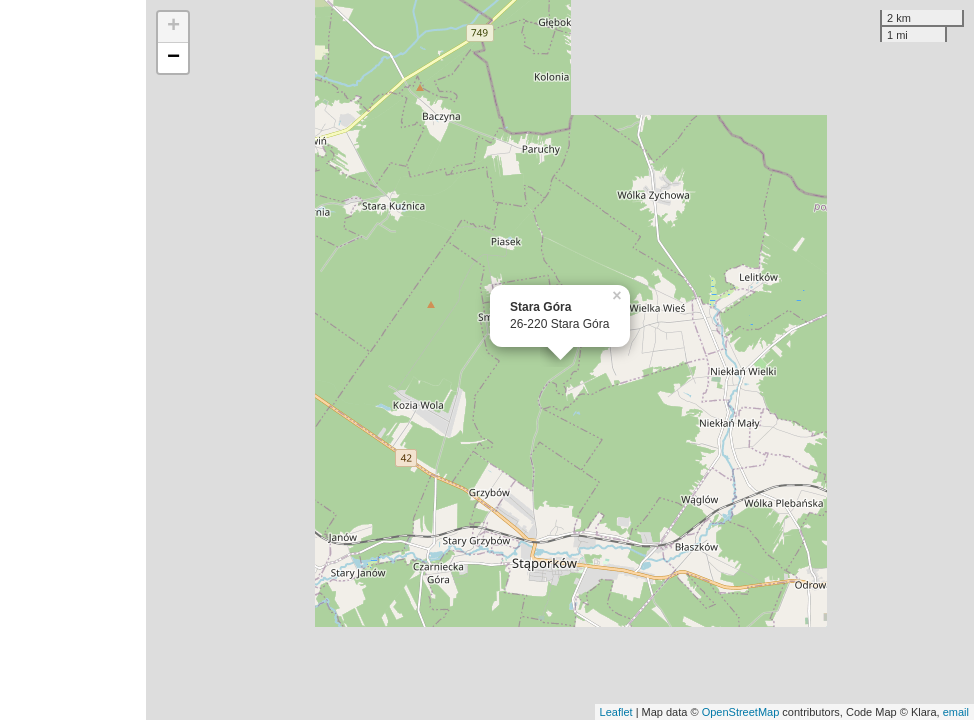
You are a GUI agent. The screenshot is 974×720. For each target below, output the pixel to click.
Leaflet (616, 712)
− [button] (173, 58)
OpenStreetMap (741, 712)
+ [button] (173, 27)
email (956, 712)
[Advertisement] (73, 360)
